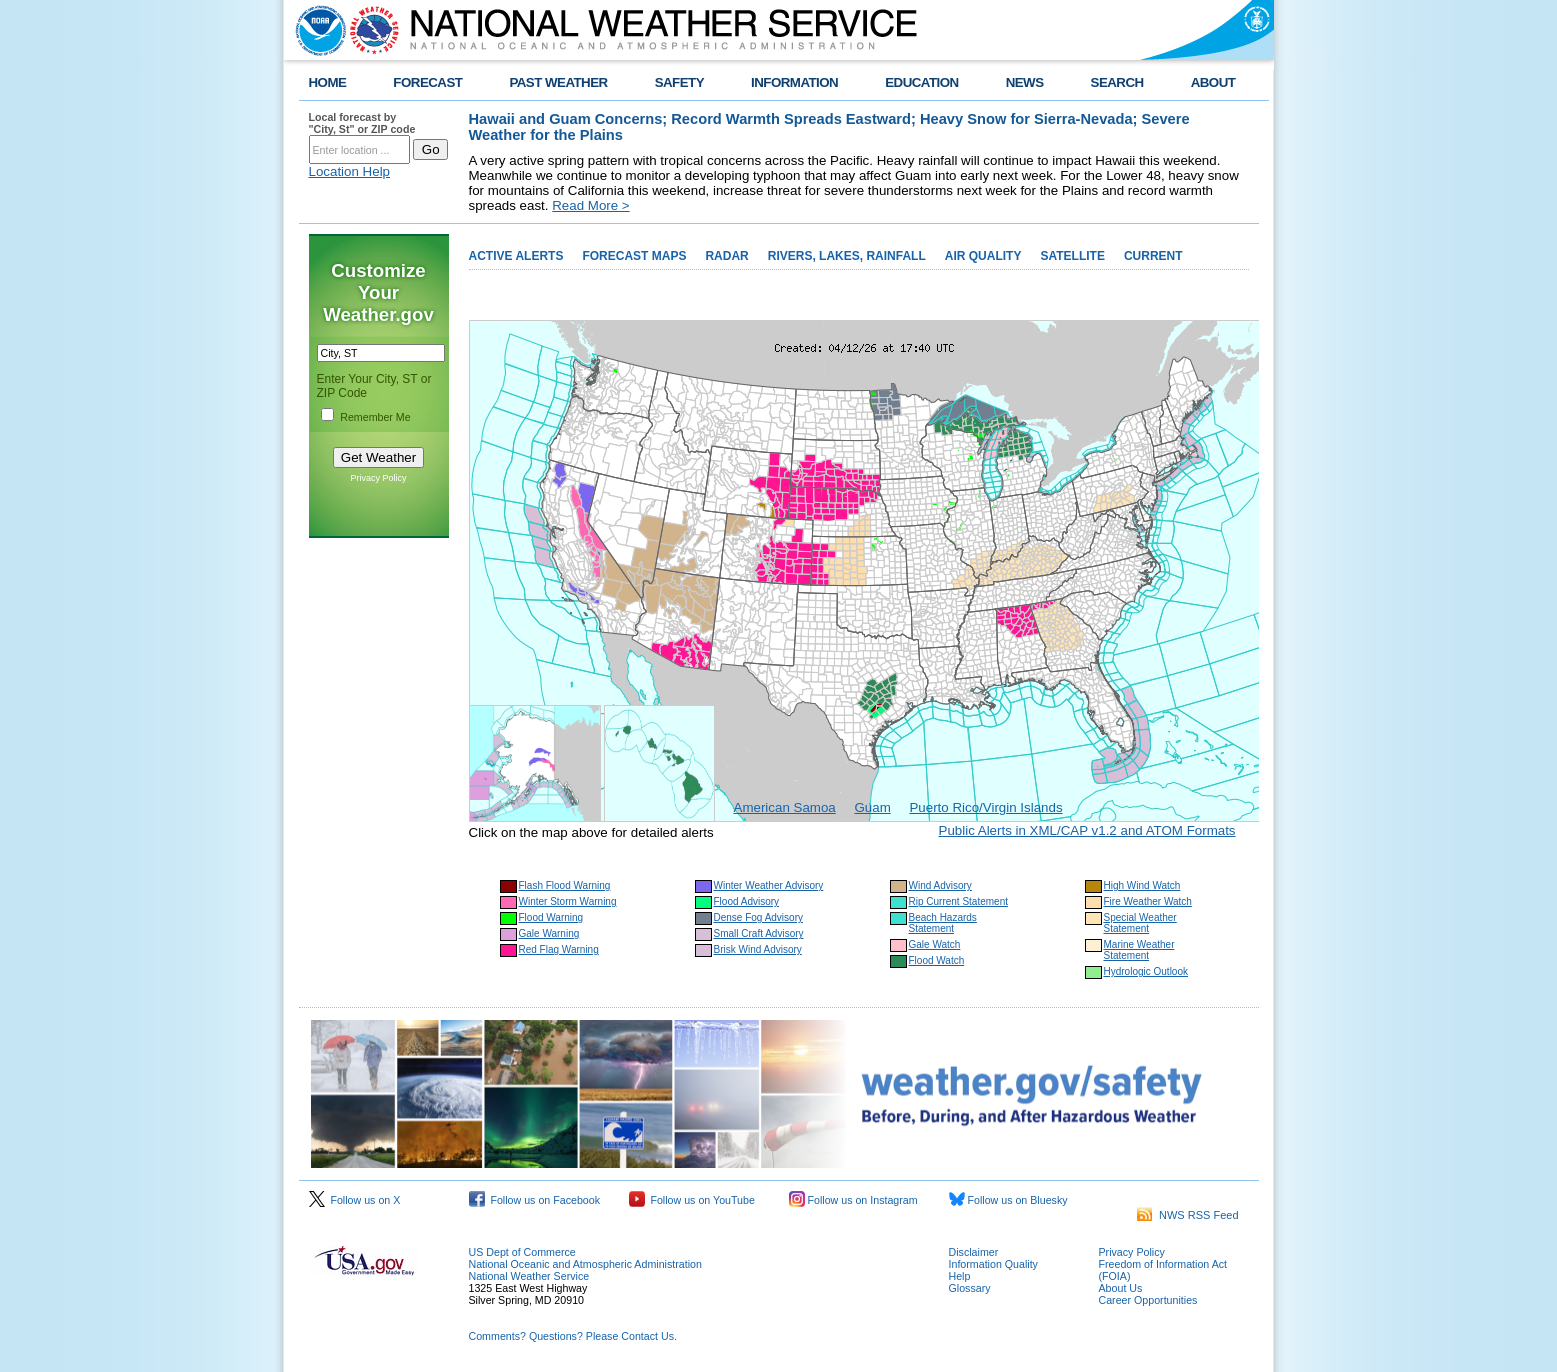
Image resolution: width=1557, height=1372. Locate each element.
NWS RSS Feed (1188, 1215)
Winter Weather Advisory (769, 885)
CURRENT (1153, 256)
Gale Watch (935, 944)
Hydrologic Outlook (1146, 971)
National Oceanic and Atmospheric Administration (585, 1264)
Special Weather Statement (1140, 923)
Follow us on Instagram (853, 1200)
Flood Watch (937, 960)
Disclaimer (974, 1252)
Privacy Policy (378, 478)
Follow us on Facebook (535, 1200)
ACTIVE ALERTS (516, 256)
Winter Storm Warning (568, 901)
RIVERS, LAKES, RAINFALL (847, 256)
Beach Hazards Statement (943, 923)
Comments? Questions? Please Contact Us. (573, 1336)
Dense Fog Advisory (759, 917)
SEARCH (1117, 82)
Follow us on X (355, 1200)
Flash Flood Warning (565, 885)
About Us (1121, 1288)
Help (960, 1276)
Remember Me (375, 417)
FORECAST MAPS (634, 256)
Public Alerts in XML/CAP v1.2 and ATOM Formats (1087, 830)
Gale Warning (549, 933)
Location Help (350, 171)
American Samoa (785, 807)
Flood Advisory (747, 901)
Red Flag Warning (559, 949)
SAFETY (679, 82)
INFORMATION (794, 82)
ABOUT (1213, 82)
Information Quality (993, 1264)
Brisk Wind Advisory (758, 949)
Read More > (590, 205)
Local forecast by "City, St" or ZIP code (362, 123)
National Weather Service (529, 1276)
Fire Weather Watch (1148, 901)
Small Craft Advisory (759, 933)
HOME (328, 82)
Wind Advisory (940, 885)
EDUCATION (921, 82)
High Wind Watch (1142, 885)
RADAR (726, 256)
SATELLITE (1072, 256)
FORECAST (427, 82)
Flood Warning (551, 917)
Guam (872, 807)
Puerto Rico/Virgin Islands (985, 807)
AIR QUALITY (983, 256)
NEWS (1025, 82)
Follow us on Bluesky (1008, 1200)
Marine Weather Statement (1139, 950)
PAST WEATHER (558, 82)
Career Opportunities (1148, 1300)
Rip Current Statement (959, 901)
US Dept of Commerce (522, 1252)
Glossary (970, 1288)
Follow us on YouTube (692, 1200)
